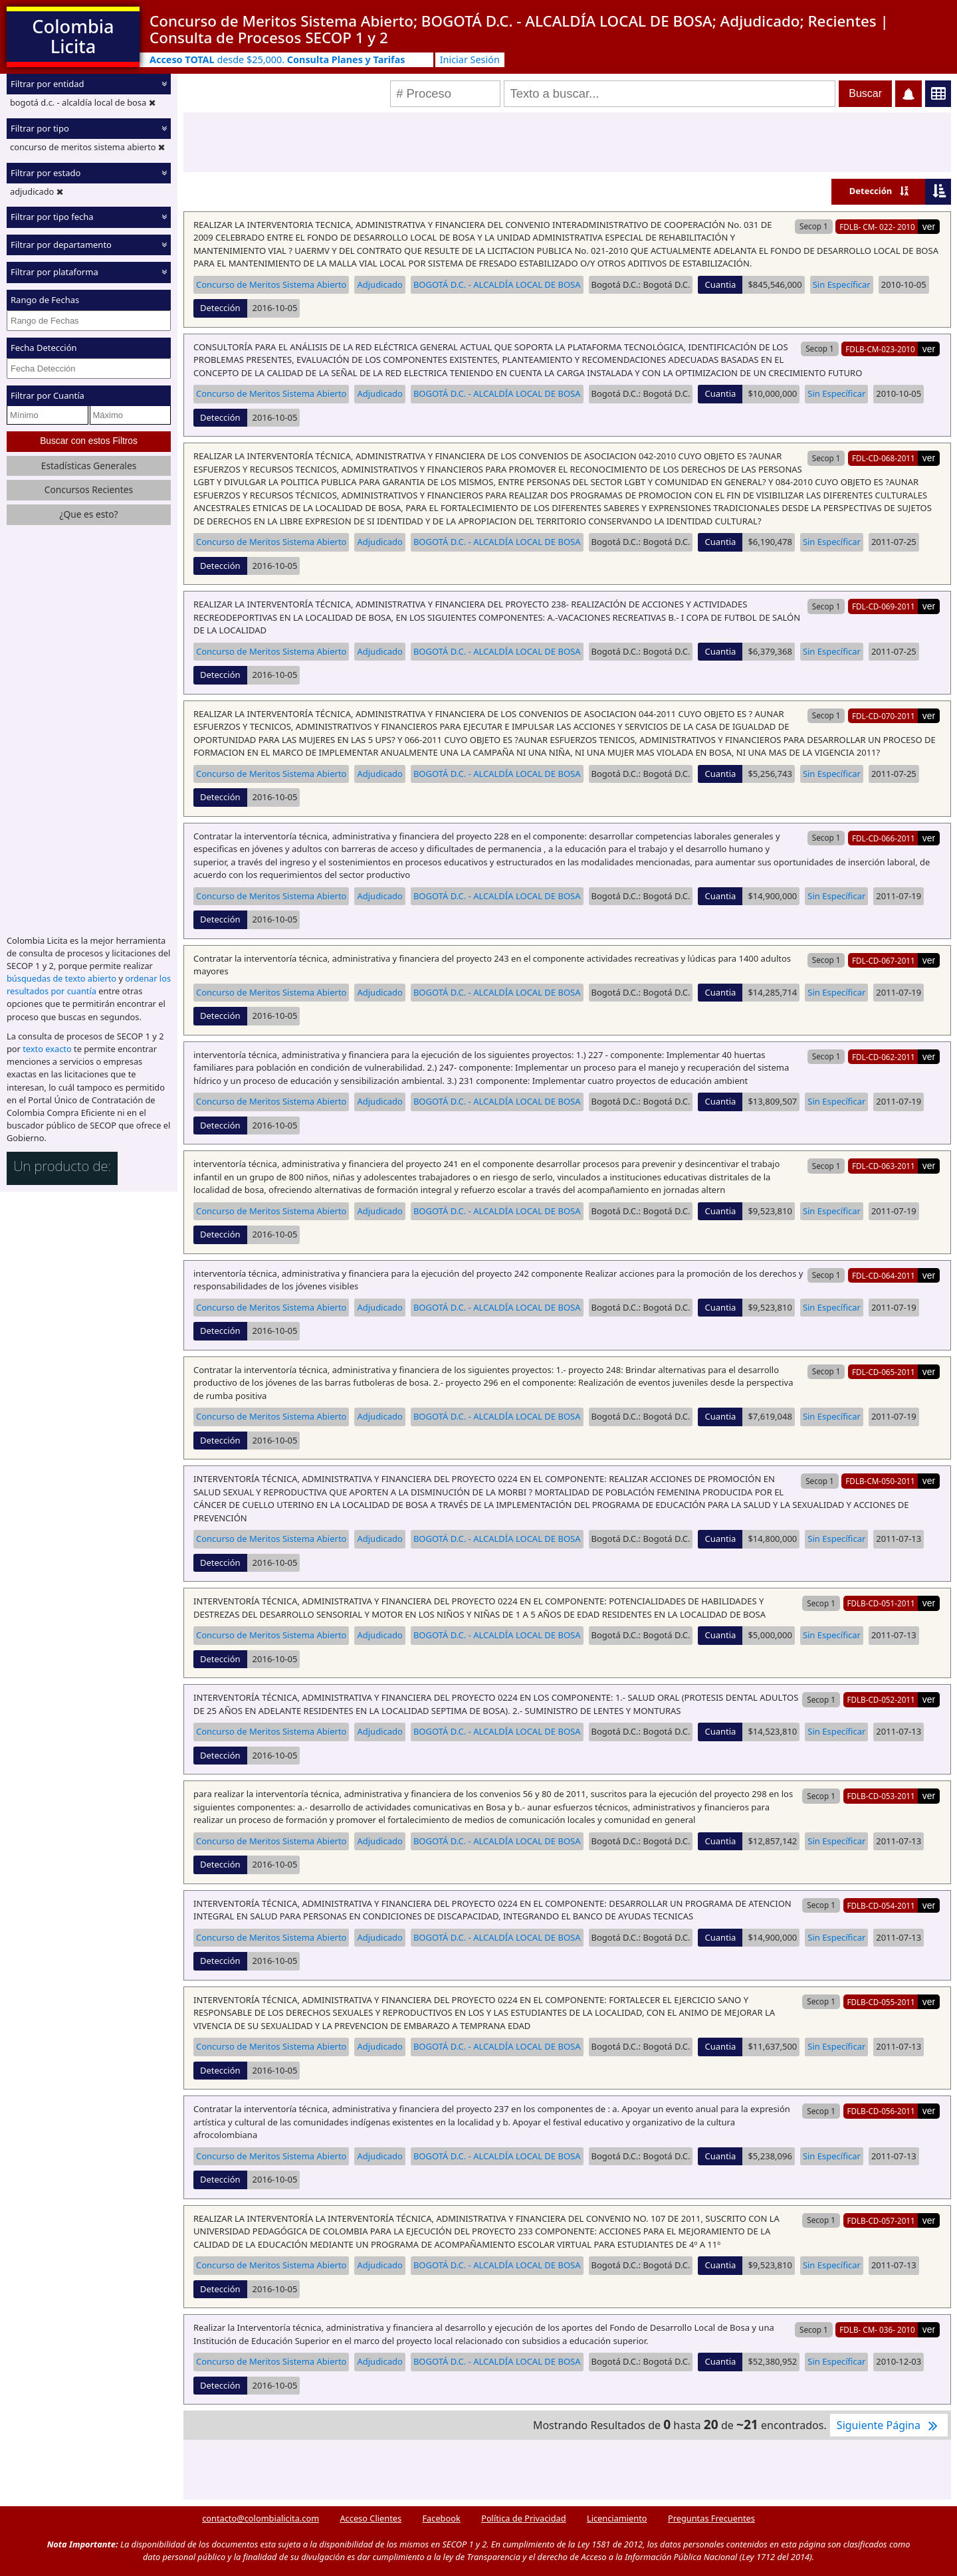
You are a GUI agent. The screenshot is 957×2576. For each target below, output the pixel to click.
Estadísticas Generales (89, 465)
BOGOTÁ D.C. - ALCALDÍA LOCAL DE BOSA (497, 284)
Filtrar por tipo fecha (52, 217)
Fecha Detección (44, 348)
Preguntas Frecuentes (711, 2518)
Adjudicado (379, 284)
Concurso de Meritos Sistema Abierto (271, 284)
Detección (871, 191)
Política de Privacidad (523, 2518)
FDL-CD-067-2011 (883, 960)
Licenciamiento (617, 2518)
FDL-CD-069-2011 (883, 606)
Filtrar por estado (45, 173)
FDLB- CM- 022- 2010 (877, 226)
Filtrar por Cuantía (47, 395)
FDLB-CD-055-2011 (880, 2001)
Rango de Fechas (45, 300)
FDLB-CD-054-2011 (880, 1905)
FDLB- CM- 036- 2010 (877, 2329)
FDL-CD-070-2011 (883, 715)
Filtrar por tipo (40, 128)
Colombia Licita (73, 36)
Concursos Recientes (89, 489)
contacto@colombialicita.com (260, 2518)
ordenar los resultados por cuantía (89, 984)
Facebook (441, 2518)
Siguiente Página (889, 2425)
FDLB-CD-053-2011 (880, 1795)
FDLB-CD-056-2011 (880, 2110)
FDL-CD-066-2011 (883, 838)
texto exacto (47, 1049)
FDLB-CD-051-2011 (880, 1603)
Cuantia (720, 284)
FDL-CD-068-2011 (883, 458)
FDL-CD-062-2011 (883, 1056)
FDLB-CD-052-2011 (880, 1699)
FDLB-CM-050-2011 (879, 1480)
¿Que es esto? (88, 514)
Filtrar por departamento (61, 245)
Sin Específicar (842, 284)
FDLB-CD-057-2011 (880, 2220)
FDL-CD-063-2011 (883, 1165)
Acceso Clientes (370, 2518)
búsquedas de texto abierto (61, 978)
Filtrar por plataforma (54, 272)
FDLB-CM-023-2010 (879, 349)
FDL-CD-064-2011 (883, 1275)
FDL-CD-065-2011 (883, 1371)
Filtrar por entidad (47, 84)
